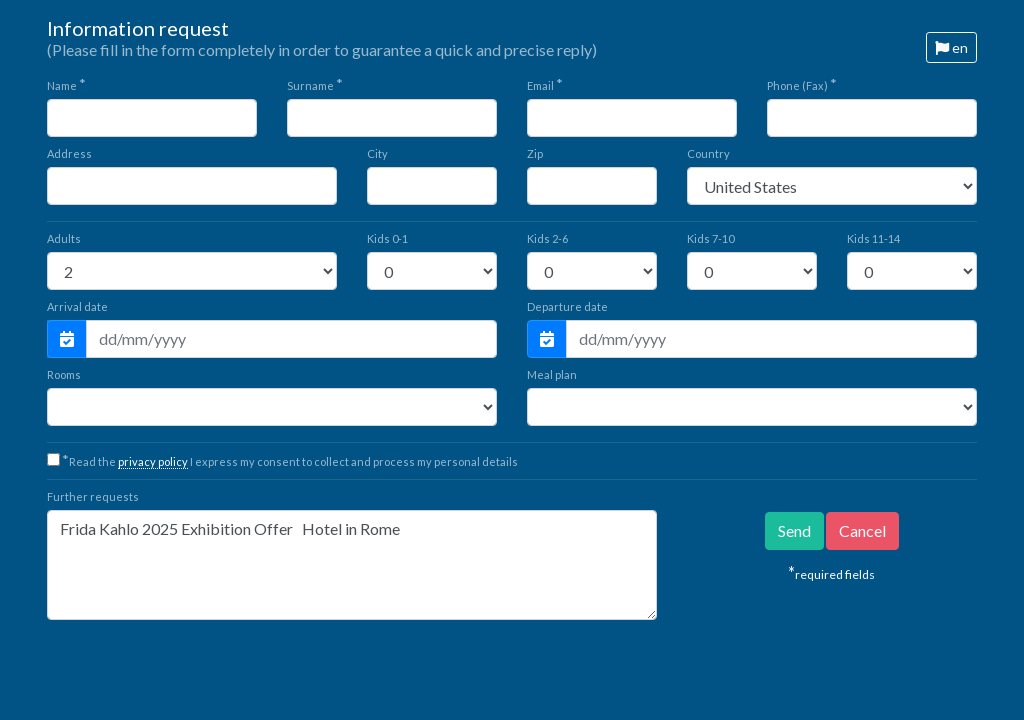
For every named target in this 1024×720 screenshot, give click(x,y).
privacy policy (153, 461)
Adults (64, 238)
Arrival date (77, 306)
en (951, 47)
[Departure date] (771, 339)
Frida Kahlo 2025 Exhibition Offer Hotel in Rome (352, 565)
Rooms (64, 374)
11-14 (873, 238)
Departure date (567, 306)
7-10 (710, 238)
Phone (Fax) (802, 84)
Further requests (93, 496)
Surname (315, 84)
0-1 (387, 238)
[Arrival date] (291, 339)
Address (69, 153)
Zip (535, 153)
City (377, 153)
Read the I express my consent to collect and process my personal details (290, 461)
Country (708, 153)
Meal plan (552, 374)
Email (545, 84)
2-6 (547, 238)
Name (66, 84)
